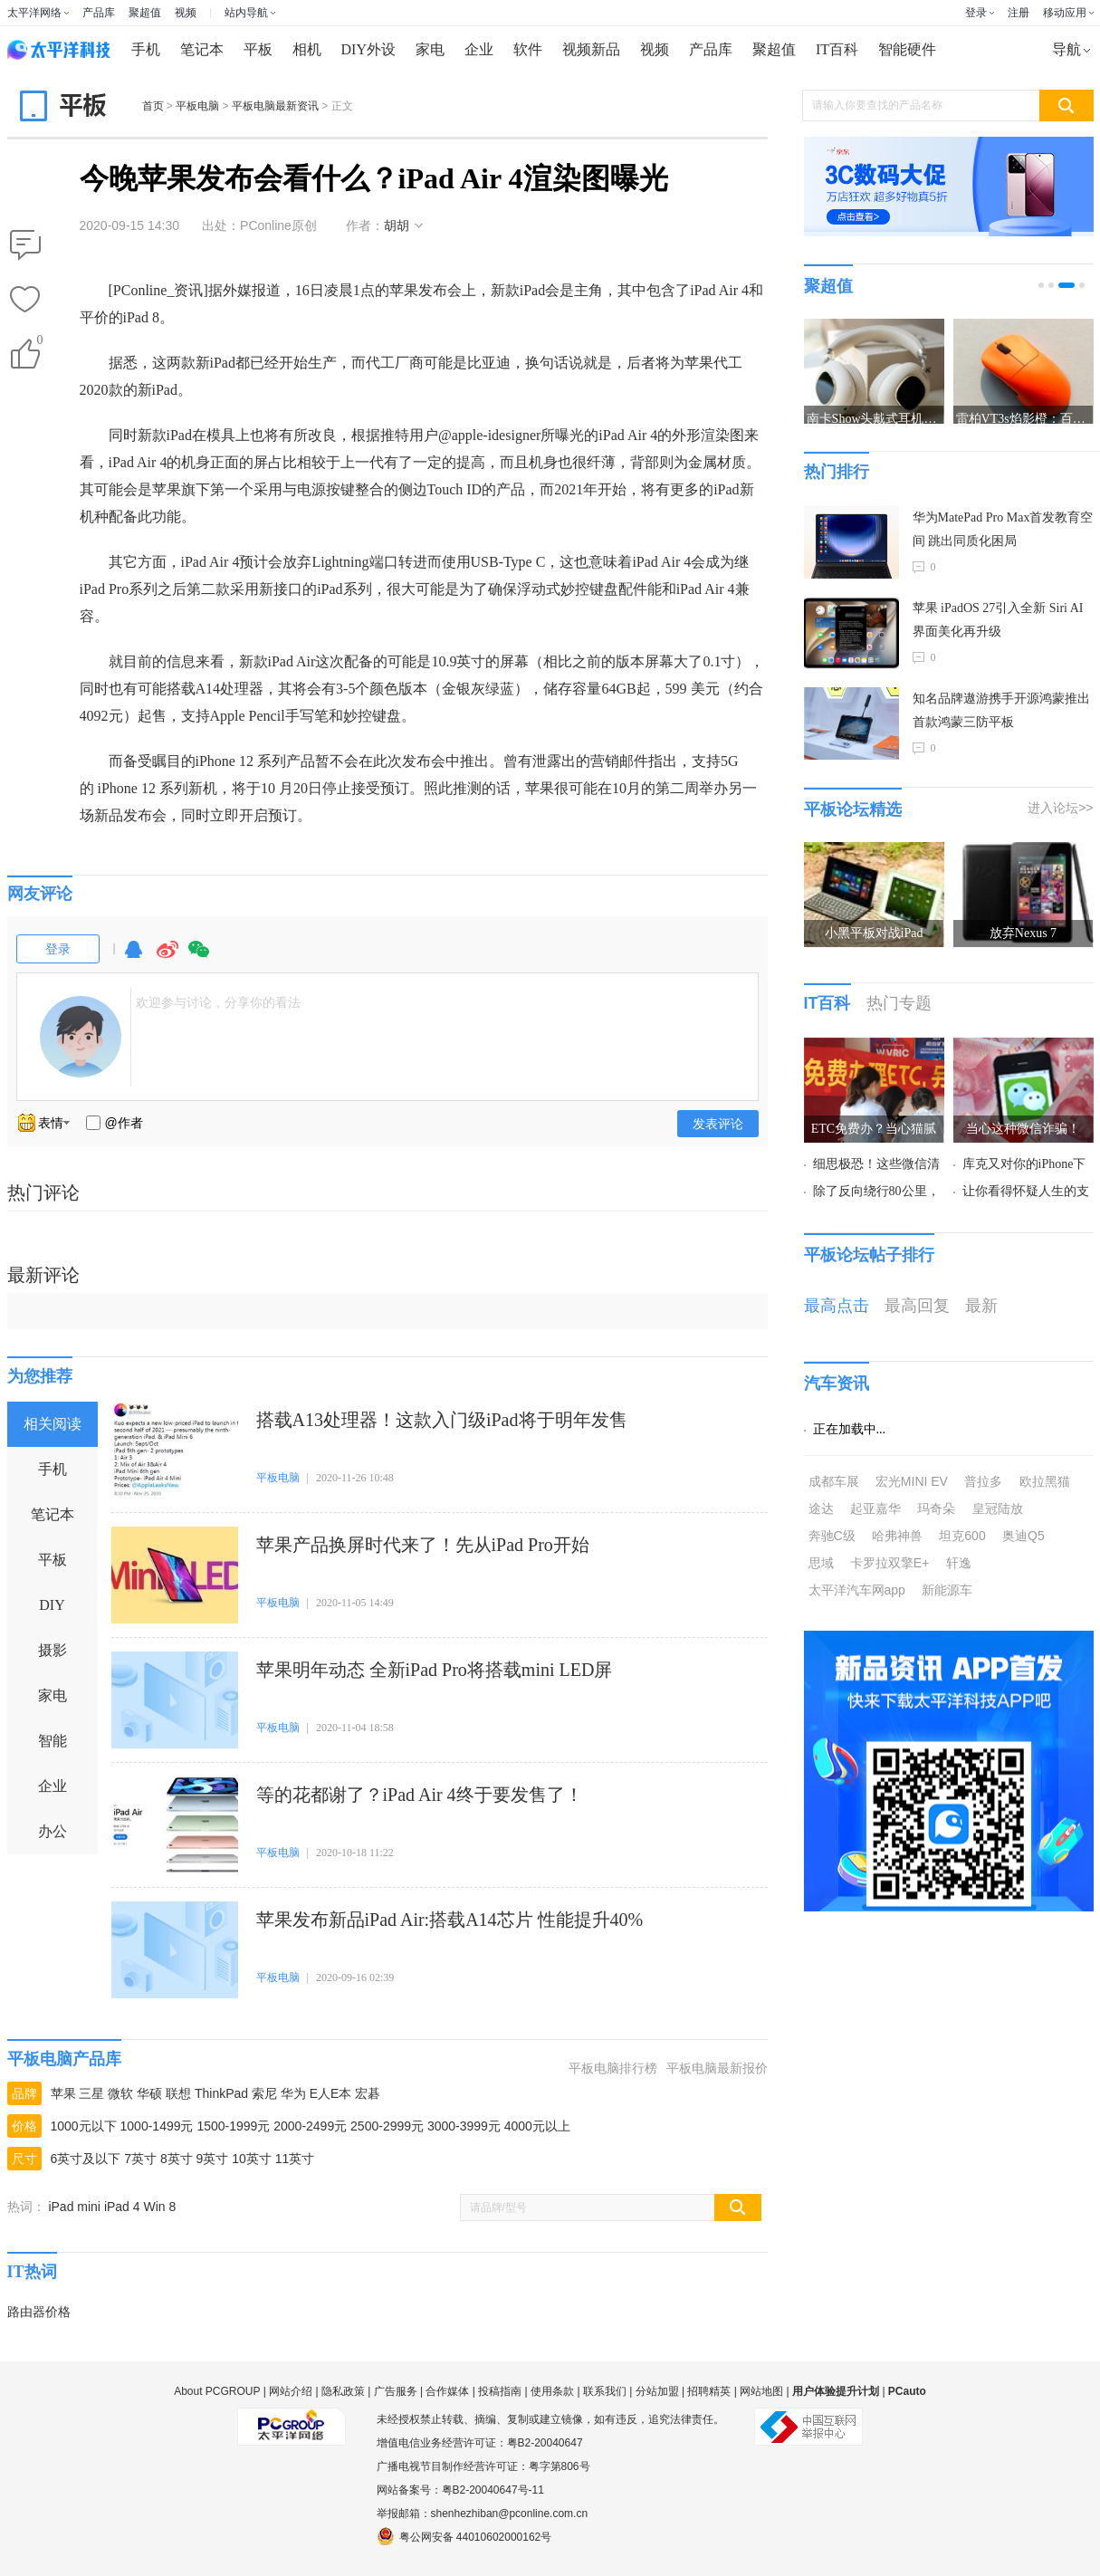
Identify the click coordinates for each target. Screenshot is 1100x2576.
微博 (167, 957)
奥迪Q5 (1023, 1535)
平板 (258, 49)
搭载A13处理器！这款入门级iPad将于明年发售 (441, 1420)
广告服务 (395, 2391)
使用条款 (552, 2391)
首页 (153, 106)
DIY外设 (368, 49)
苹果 (63, 2093)
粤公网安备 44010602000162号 (464, 2536)
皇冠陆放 (997, 1508)
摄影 (52, 1650)
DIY (51, 1605)
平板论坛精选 (853, 809)
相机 (306, 49)
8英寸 (176, 2158)
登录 (976, 12)
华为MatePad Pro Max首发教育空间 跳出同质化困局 (1003, 529)
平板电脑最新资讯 (275, 106)
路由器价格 (39, 2311)
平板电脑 (197, 106)
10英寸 (252, 2158)
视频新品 (591, 49)
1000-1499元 (157, 2126)
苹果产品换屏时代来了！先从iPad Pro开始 (422, 1545)
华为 (293, 2093)
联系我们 (605, 2391)
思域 (821, 1563)
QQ (133, 957)
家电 (430, 49)
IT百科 (837, 49)
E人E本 (331, 2093)
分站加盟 (657, 2391)
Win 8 (159, 2206)
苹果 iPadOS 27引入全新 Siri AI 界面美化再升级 (998, 619)
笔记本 (202, 49)
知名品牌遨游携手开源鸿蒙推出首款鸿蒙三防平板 (1001, 710)
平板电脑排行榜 (613, 2068)
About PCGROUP (217, 2391)
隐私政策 (343, 2391)
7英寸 (140, 2158)
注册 (1018, 12)
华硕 (149, 2093)
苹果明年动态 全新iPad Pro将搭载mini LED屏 (434, 1670)
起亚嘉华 (875, 1508)
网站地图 (761, 2391)
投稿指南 (499, 2391)
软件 (527, 49)
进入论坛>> (1060, 807)
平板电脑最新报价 (717, 2068)
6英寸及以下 (86, 2158)
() (38, 344)
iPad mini (74, 2206)
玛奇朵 (936, 1508)
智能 (52, 1740)
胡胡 (396, 225)
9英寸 (212, 2158)
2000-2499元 (310, 2126)
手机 (145, 49)
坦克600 (962, 1535)
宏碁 (367, 2093)
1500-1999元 (233, 2126)
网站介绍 (290, 2391)
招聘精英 (709, 2391)
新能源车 (947, 1590)
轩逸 (958, 1563)
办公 (52, 1831)
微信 (199, 957)
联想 (178, 2093)
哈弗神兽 (897, 1535)
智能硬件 (907, 49)
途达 (821, 1508)
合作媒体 (447, 2391)
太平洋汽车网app (856, 1590)
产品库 (98, 12)
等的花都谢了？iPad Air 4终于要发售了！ (419, 1795)
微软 (120, 2093)
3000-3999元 (464, 2126)
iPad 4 (122, 2206)
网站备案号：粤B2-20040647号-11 (460, 2490)
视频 (185, 12)
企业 (478, 49)
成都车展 (833, 1481)
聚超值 (145, 12)
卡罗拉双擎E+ (890, 1563)
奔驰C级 (832, 1535)
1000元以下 (84, 2126)
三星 (91, 2093)
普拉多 (983, 1481)
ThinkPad (221, 2093)
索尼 (264, 2093)
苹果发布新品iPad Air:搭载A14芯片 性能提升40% (450, 1920)
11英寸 (295, 2158)
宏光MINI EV (911, 1481)
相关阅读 (52, 1424)
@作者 (124, 1123)
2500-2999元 (387, 2126)
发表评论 (718, 1123)
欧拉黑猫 (1044, 1481)
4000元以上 (537, 2126)
